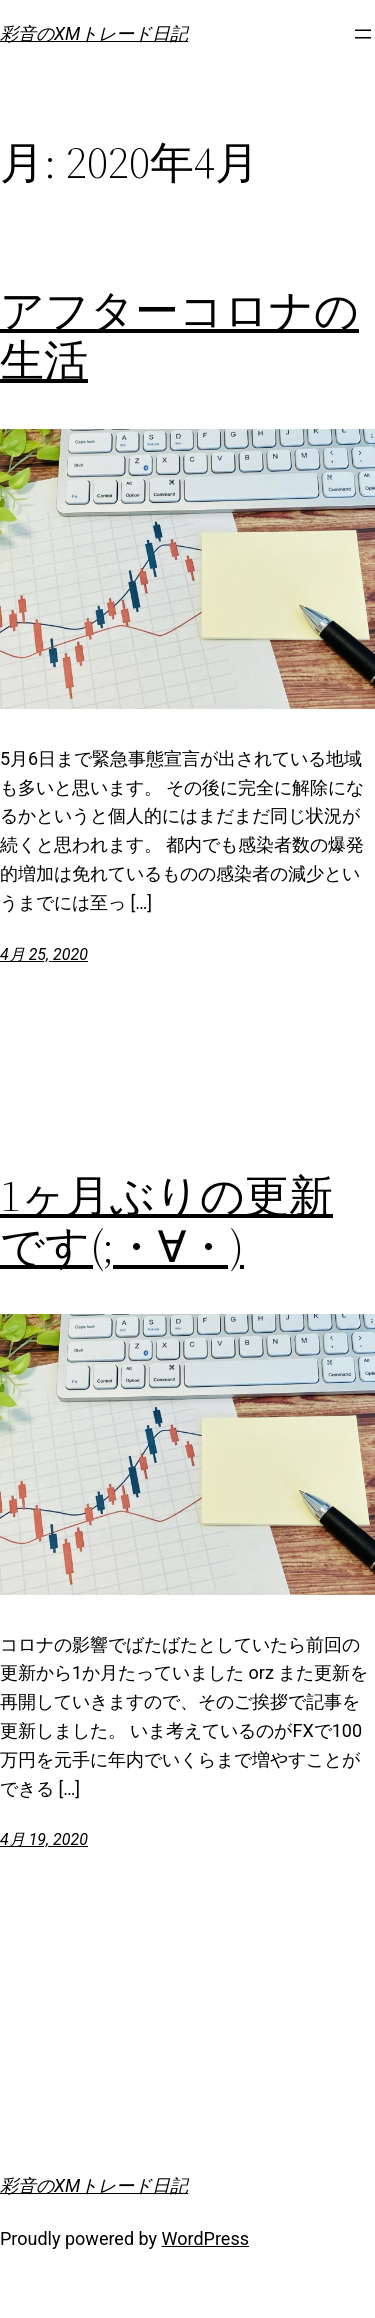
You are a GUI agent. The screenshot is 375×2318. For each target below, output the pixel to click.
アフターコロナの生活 (179, 336)
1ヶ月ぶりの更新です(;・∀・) (166, 1221)
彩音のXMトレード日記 (94, 33)
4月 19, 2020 (44, 1839)
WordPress (205, 2238)
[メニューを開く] (363, 34)
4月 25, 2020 (44, 954)
